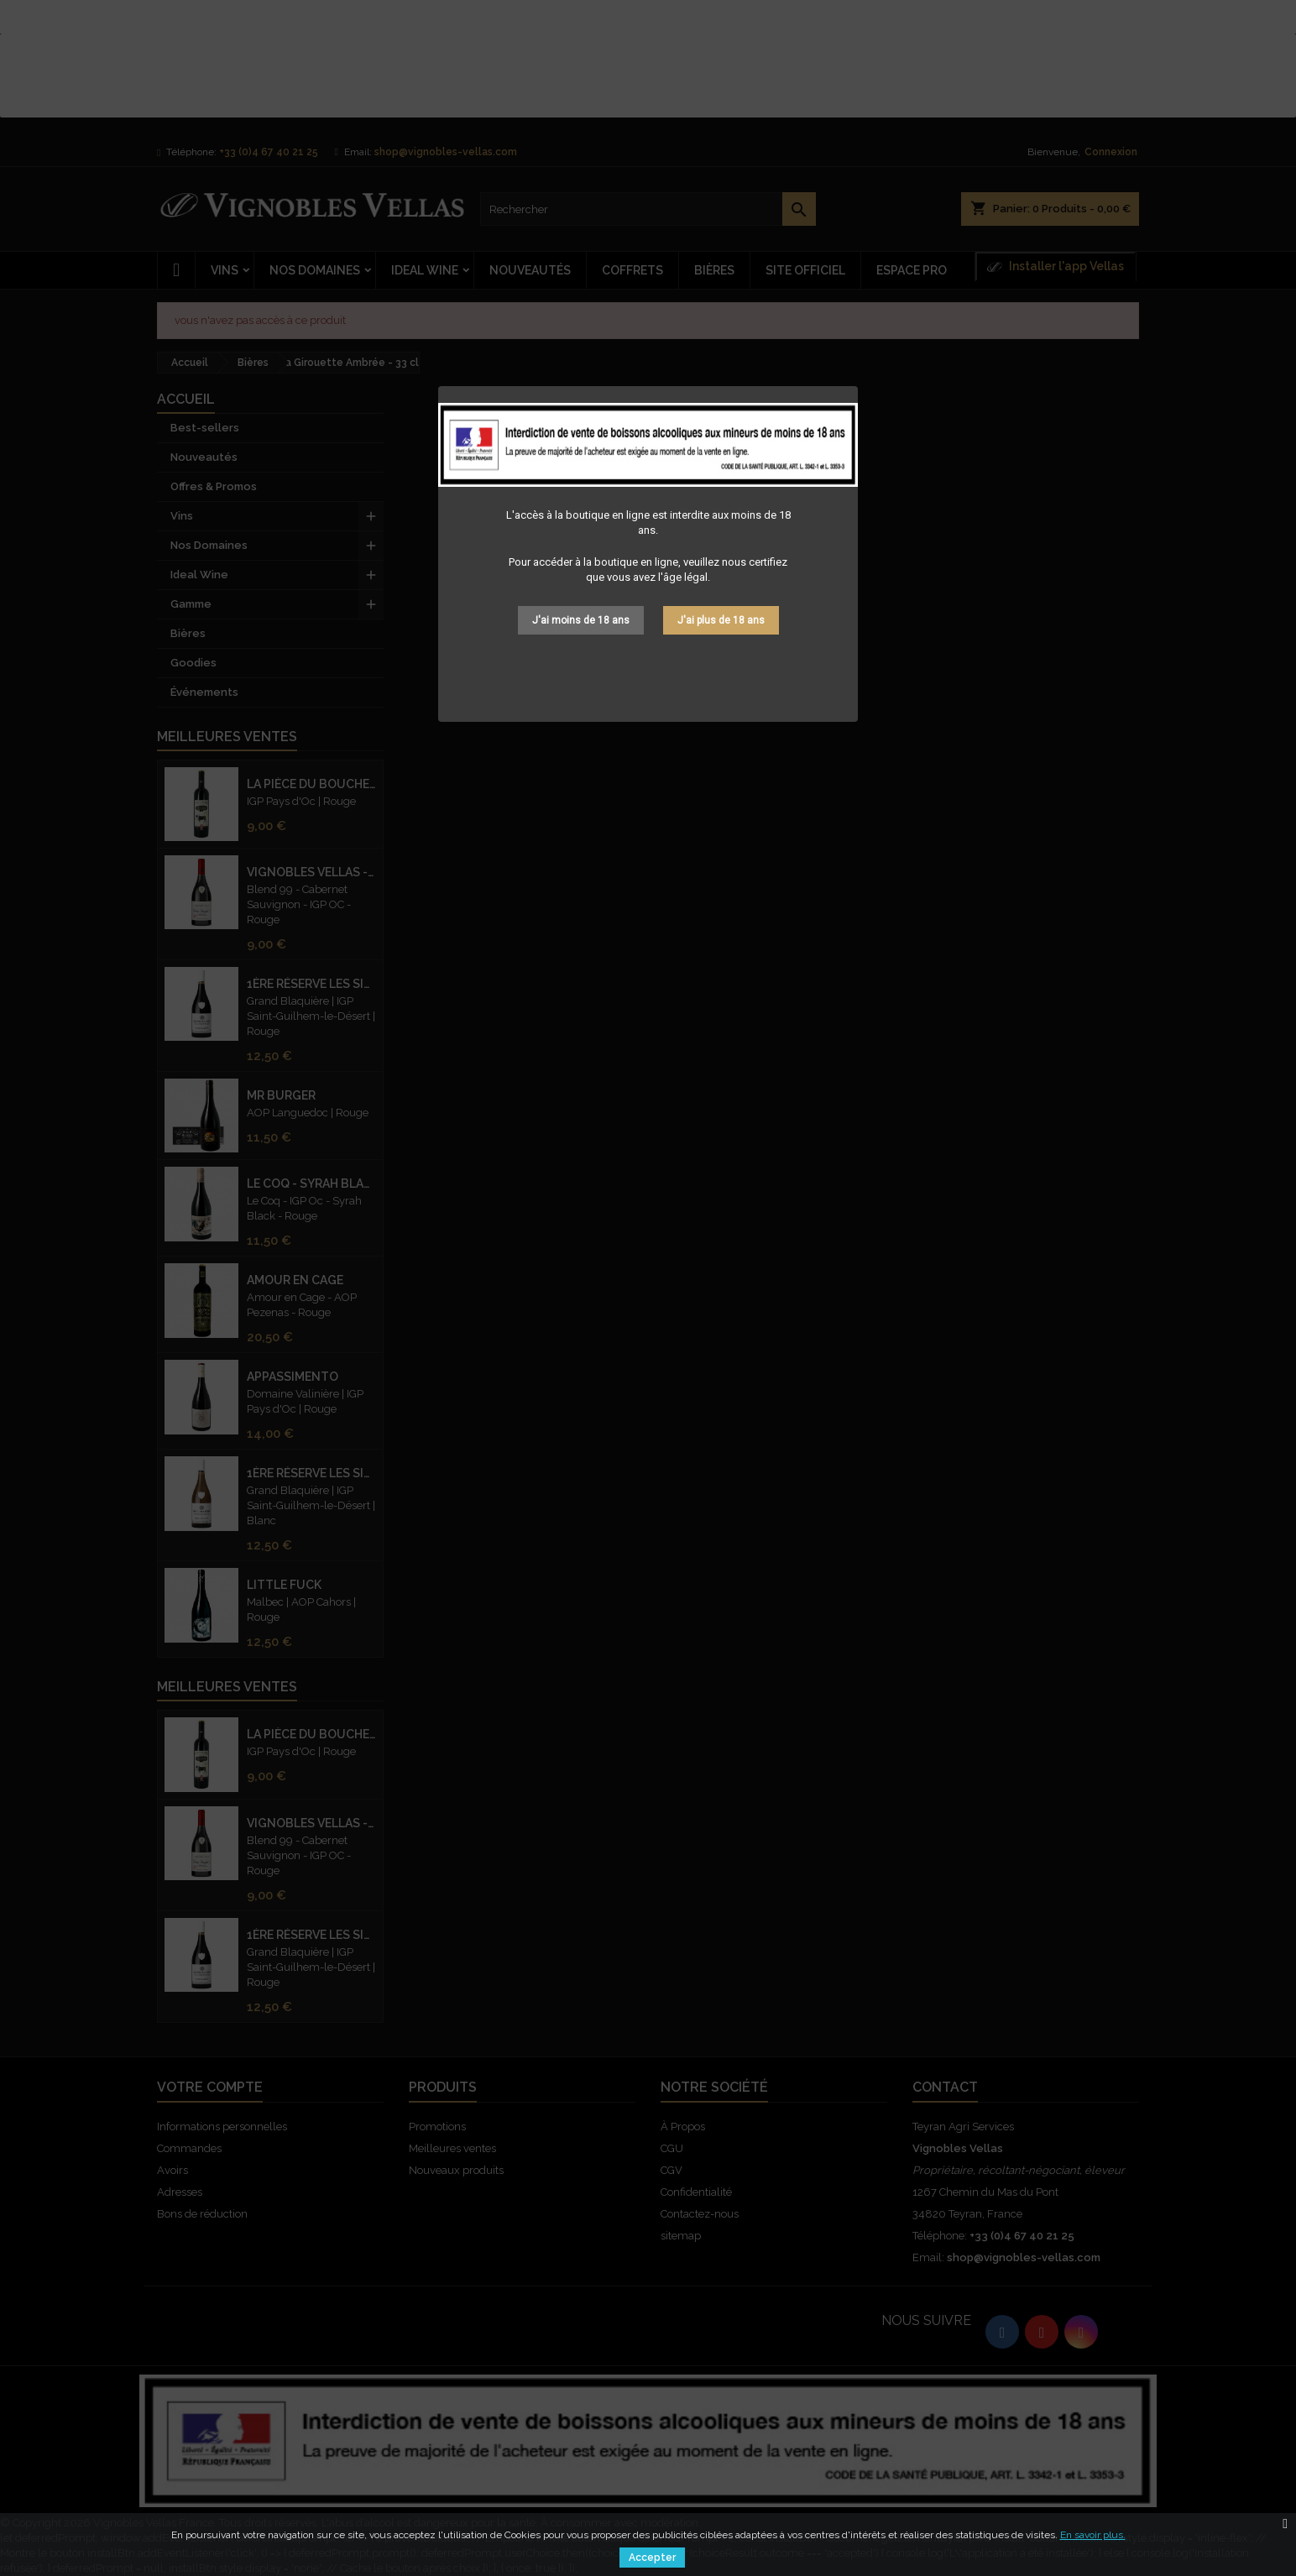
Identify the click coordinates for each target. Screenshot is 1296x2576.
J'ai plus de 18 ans (721, 620)
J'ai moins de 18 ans (581, 620)
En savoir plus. (1093, 2535)
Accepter (652, 2557)
